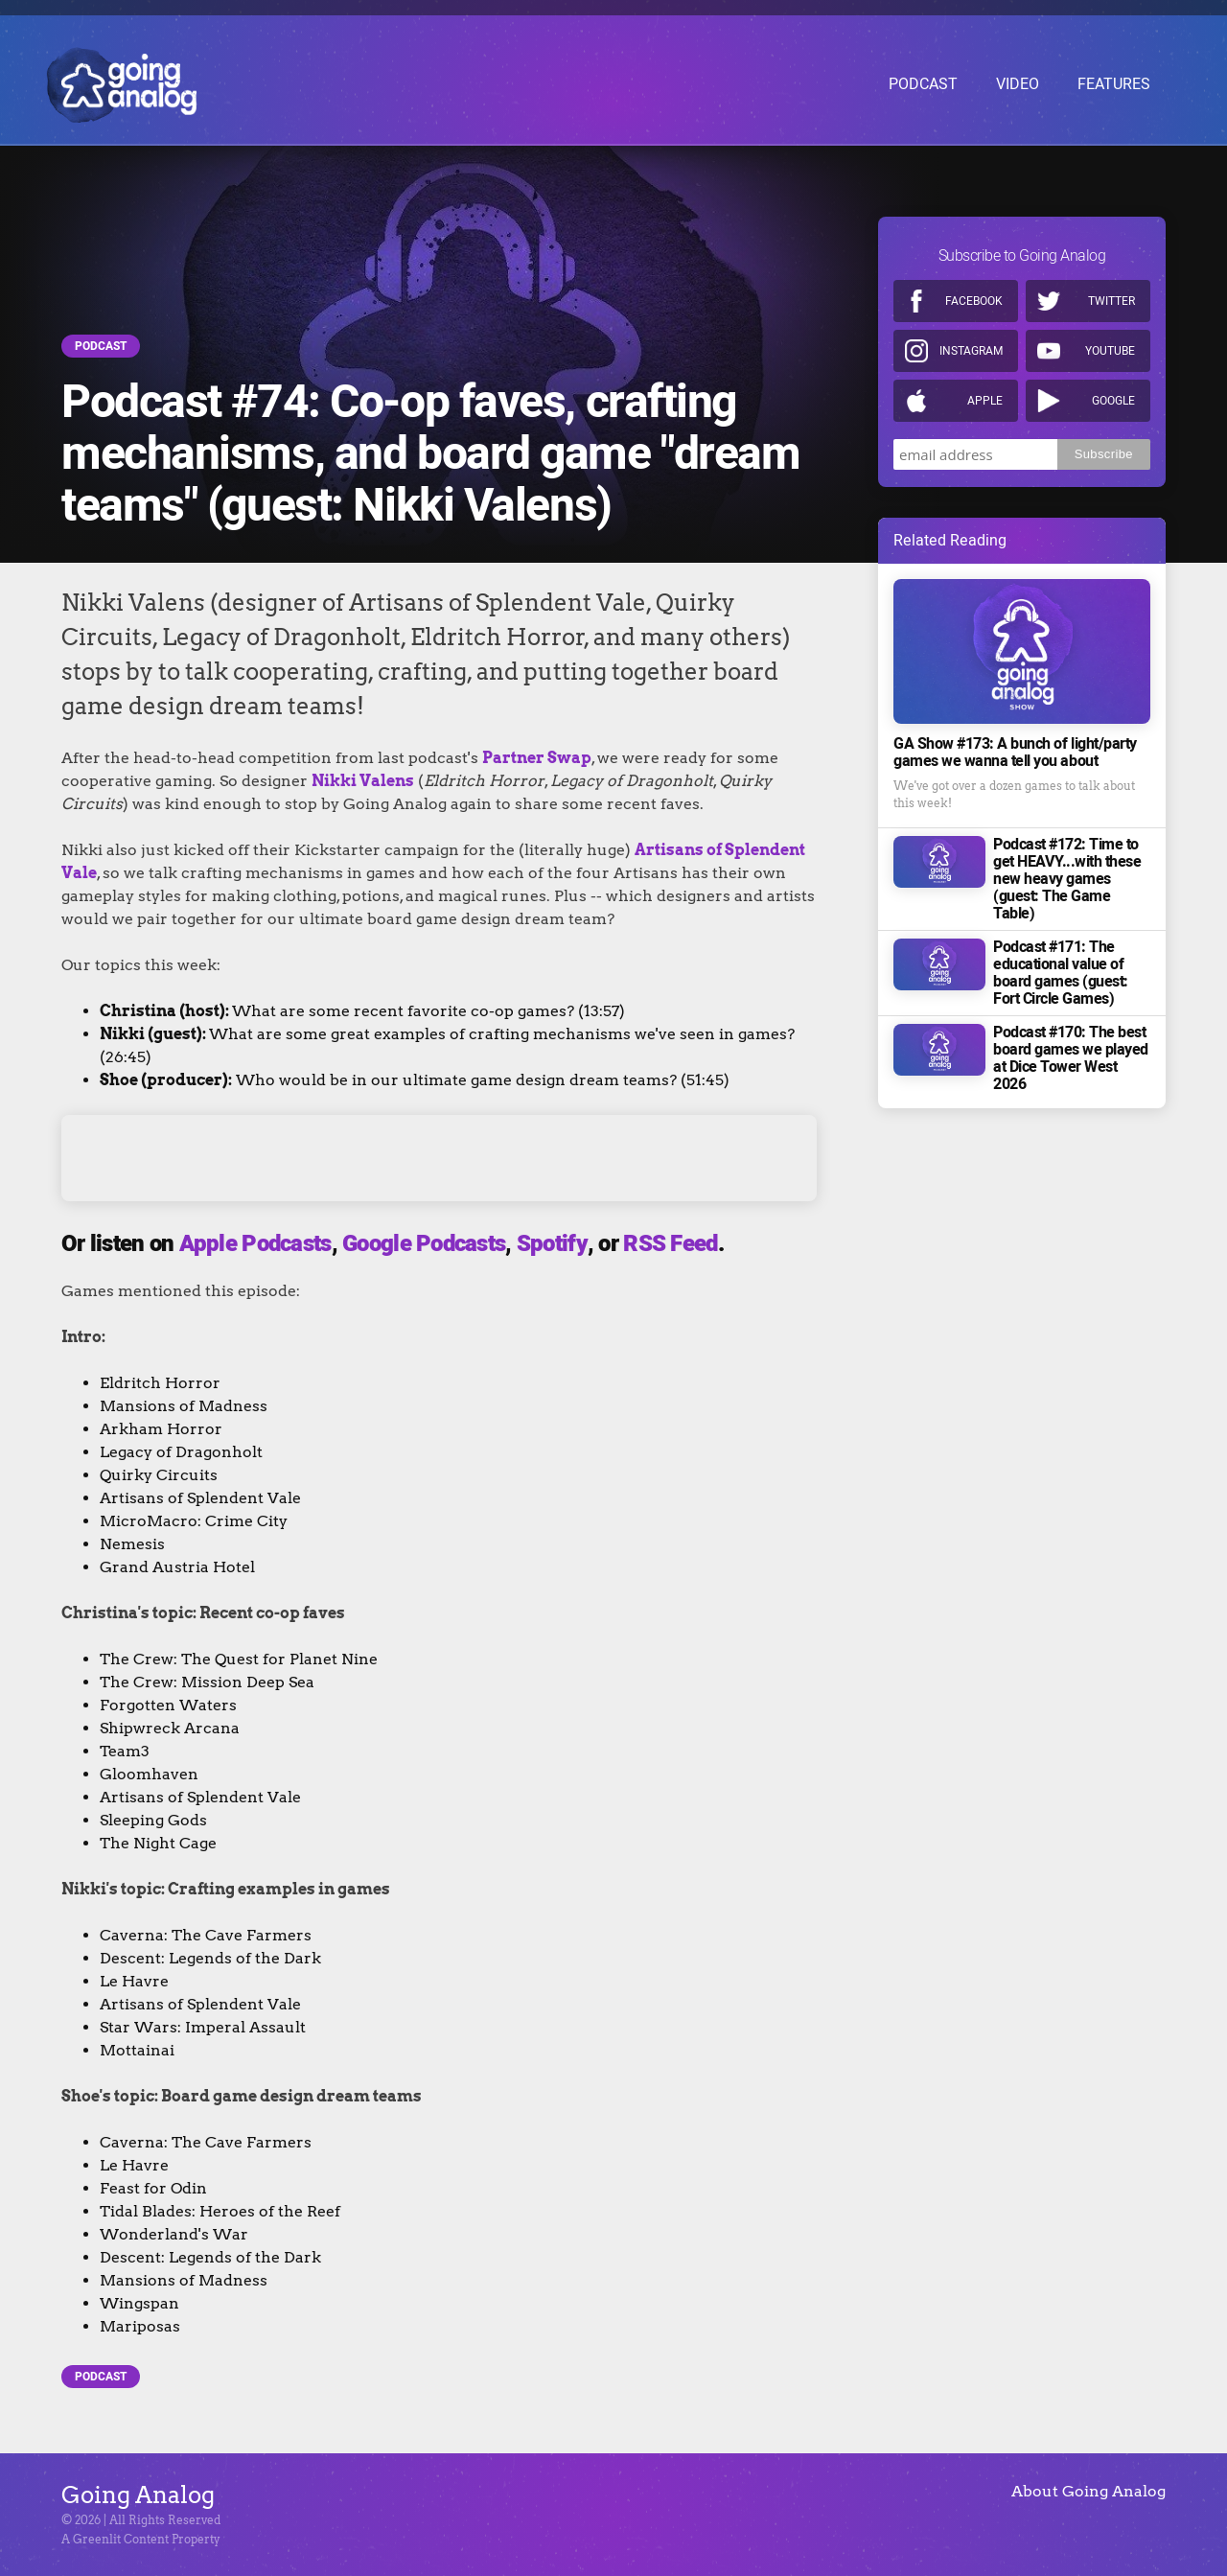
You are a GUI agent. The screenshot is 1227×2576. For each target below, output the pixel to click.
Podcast (101, 346)
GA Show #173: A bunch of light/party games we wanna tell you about (1015, 743)
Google (1113, 391)
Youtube (1110, 341)
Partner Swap (536, 758)
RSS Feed (670, 1244)
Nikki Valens (363, 781)
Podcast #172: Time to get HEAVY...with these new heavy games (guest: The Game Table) (1067, 870)
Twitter (1111, 291)
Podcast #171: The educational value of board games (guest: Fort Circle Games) (1060, 963)
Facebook (974, 291)
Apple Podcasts (255, 1244)
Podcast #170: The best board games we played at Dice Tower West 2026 (1070, 1048)
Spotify (552, 1244)
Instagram (971, 341)
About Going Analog (1088, 2491)
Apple (985, 391)
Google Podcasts (423, 1244)
